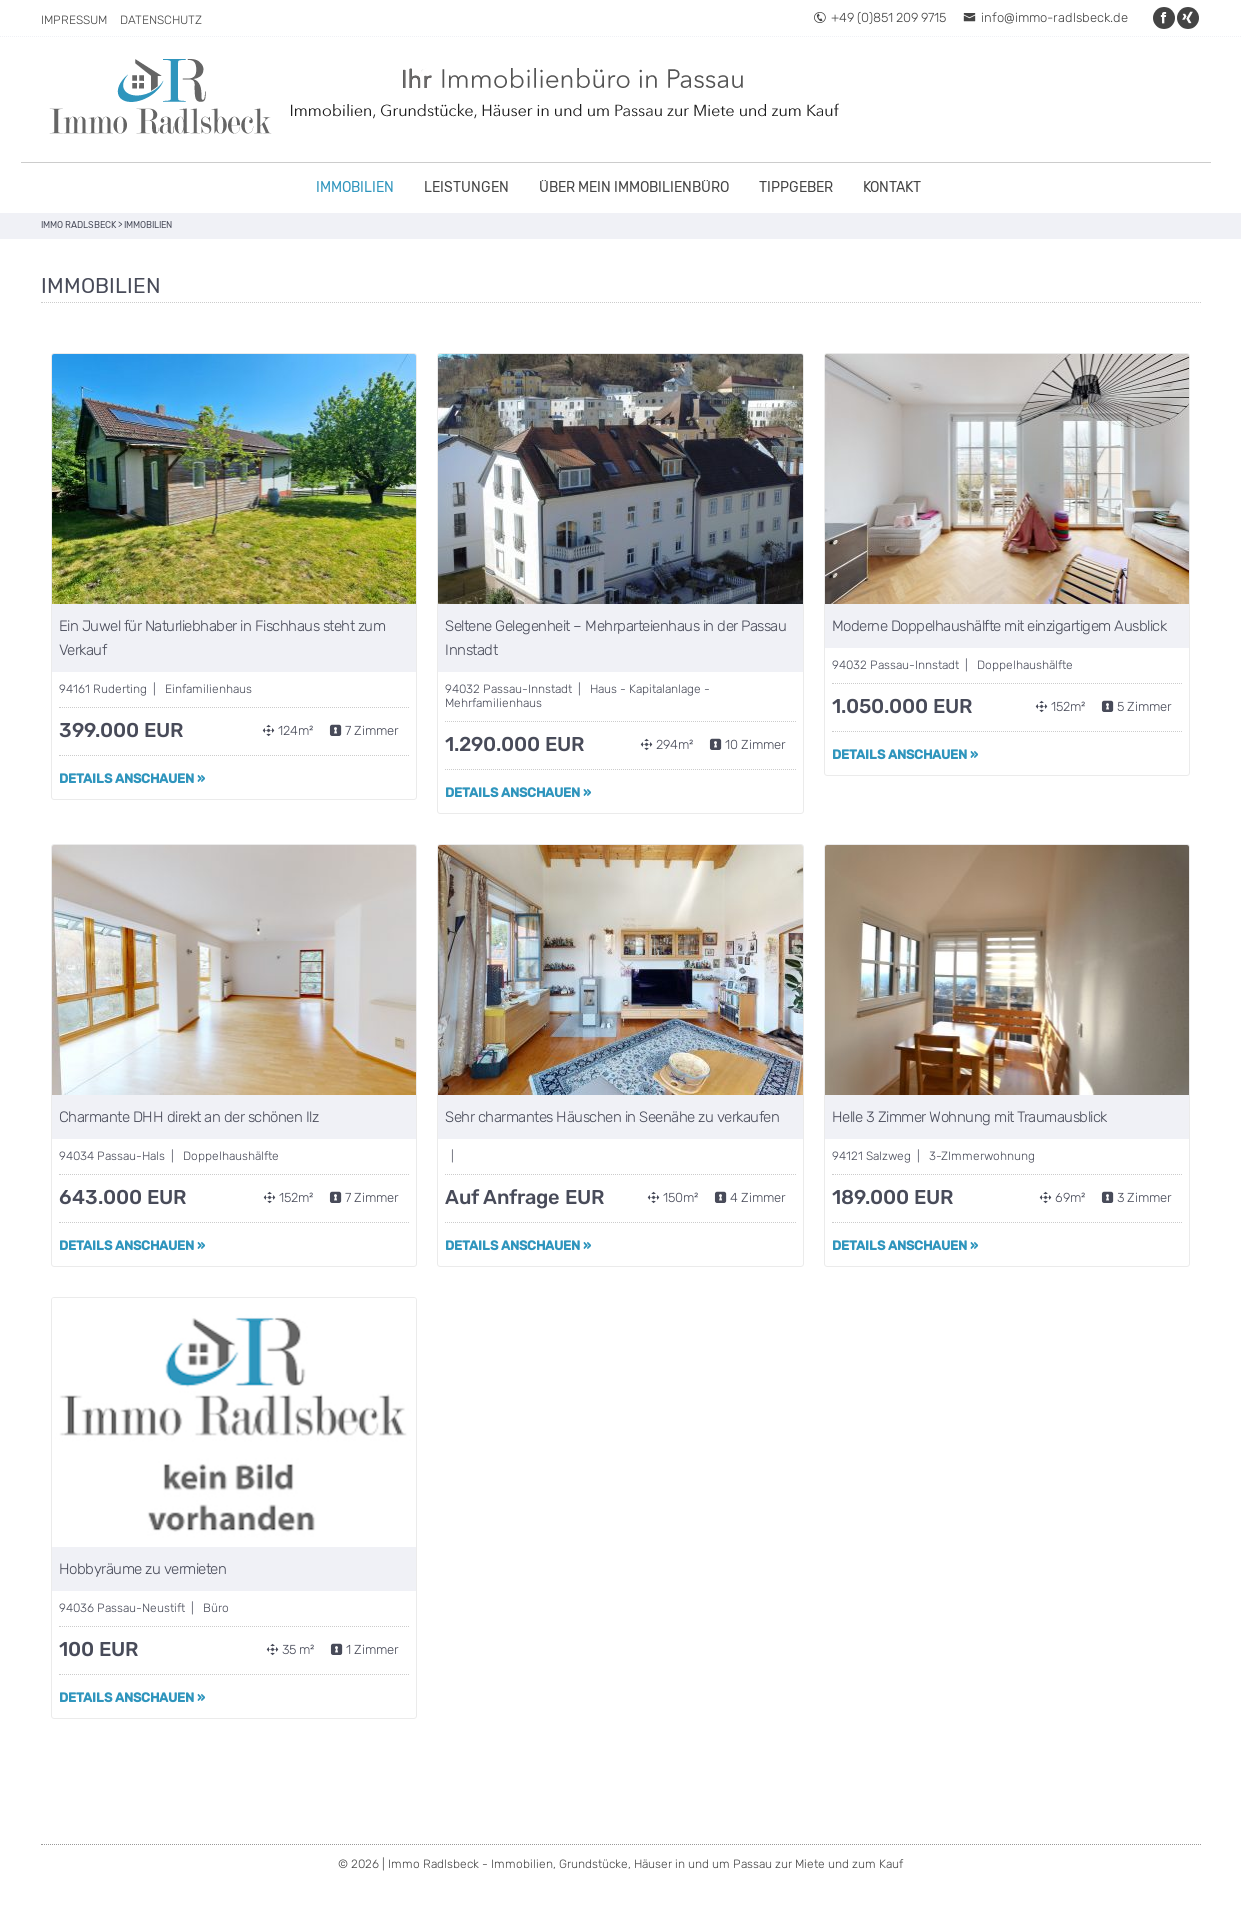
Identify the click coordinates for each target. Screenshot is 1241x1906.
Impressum (74, 20)
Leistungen (466, 187)
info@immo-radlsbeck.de (1045, 17)
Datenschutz (161, 20)
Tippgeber (796, 187)
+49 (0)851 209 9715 (879, 17)
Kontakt (892, 187)
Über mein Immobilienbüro (634, 187)
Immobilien (355, 187)
